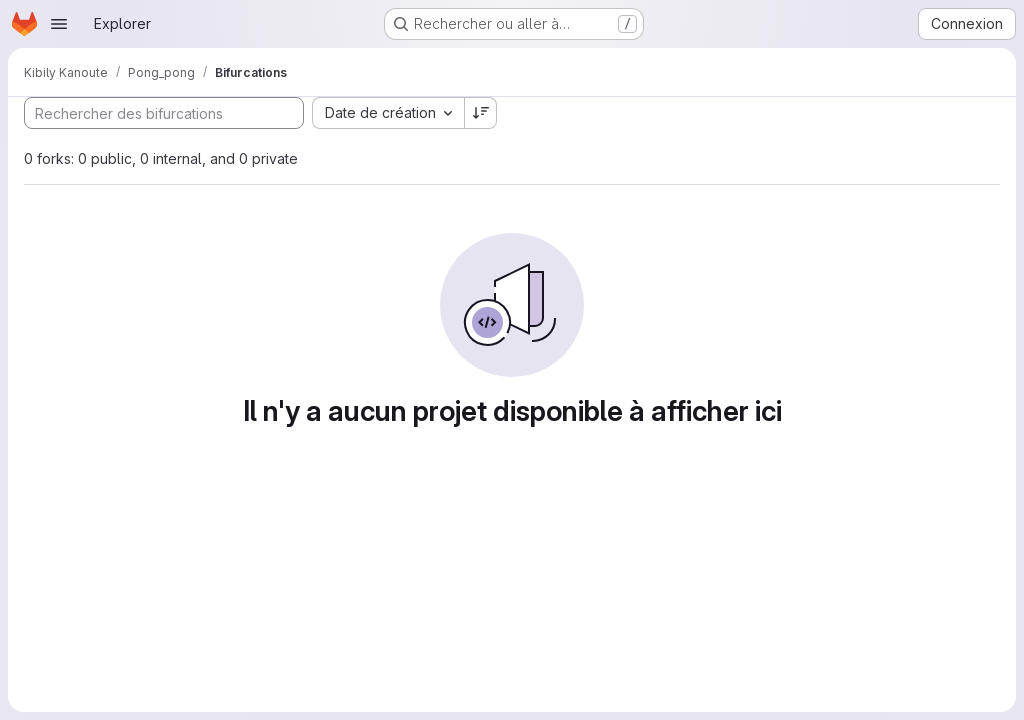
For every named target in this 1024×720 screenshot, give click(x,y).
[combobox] (388, 113)
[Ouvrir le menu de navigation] (59, 24)
